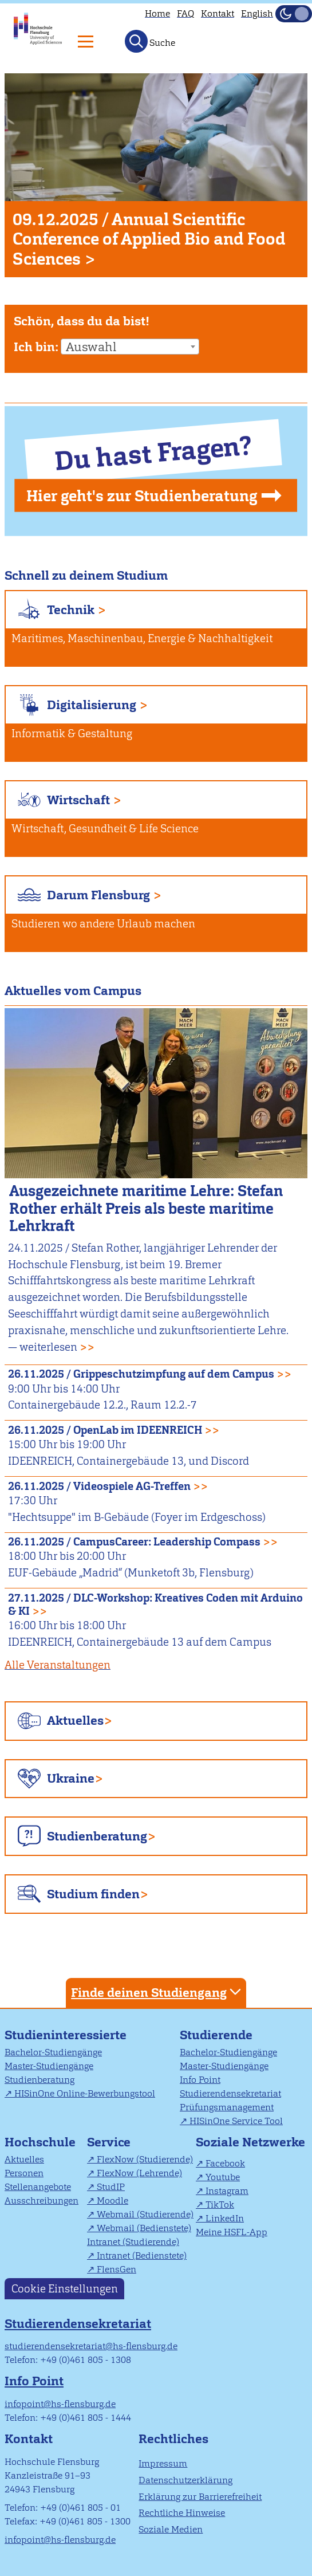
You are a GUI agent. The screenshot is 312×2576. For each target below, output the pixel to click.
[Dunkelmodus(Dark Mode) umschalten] (293, 13)
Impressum (163, 2463)
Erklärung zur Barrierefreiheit (200, 2497)
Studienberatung (97, 1836)
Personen (24, 2173)
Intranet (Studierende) (133, 2242)
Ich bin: (36, 347)
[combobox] (130, 347)
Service (109, 2142)
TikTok (220, 2205)
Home (157, 13)
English (257, 13)
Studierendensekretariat (230, 2093)
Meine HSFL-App (231, 2232)
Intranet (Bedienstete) (142, 2255)
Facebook (225, 2163)
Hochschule (40, 2142)
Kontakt (217, 13)
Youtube (223, 2177)
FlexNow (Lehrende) (139, 2173)
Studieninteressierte (66, 2035)
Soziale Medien (171, 2529)
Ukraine (70, 1778)
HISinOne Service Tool (236, 2121)
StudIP (111, 2187)
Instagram (227, 2191)
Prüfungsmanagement (227, 2107)
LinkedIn (225, 2218)
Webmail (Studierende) (145, 2214)
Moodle (112, 2200)
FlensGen (116, 2269)
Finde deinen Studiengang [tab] (157, 1992)
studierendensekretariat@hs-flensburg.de (91, 2346)
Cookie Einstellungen (64, 2289)
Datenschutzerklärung (185, 2480)
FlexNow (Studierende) (145, 2159)
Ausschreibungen (41, 2200)
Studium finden (93, 1894)
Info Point (200, 2080)
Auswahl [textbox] (91, 347)
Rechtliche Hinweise (182, 2513)
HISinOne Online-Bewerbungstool (84, 2093)
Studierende (216, 2035)
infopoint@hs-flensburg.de (60, 2404)
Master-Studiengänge (49, 2066)
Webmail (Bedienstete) (144, 2228)
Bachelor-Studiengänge (53, 2052)
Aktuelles (75, 1720)
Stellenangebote (38, 2187)
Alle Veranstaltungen (57, 1665)
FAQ (185, 13)
